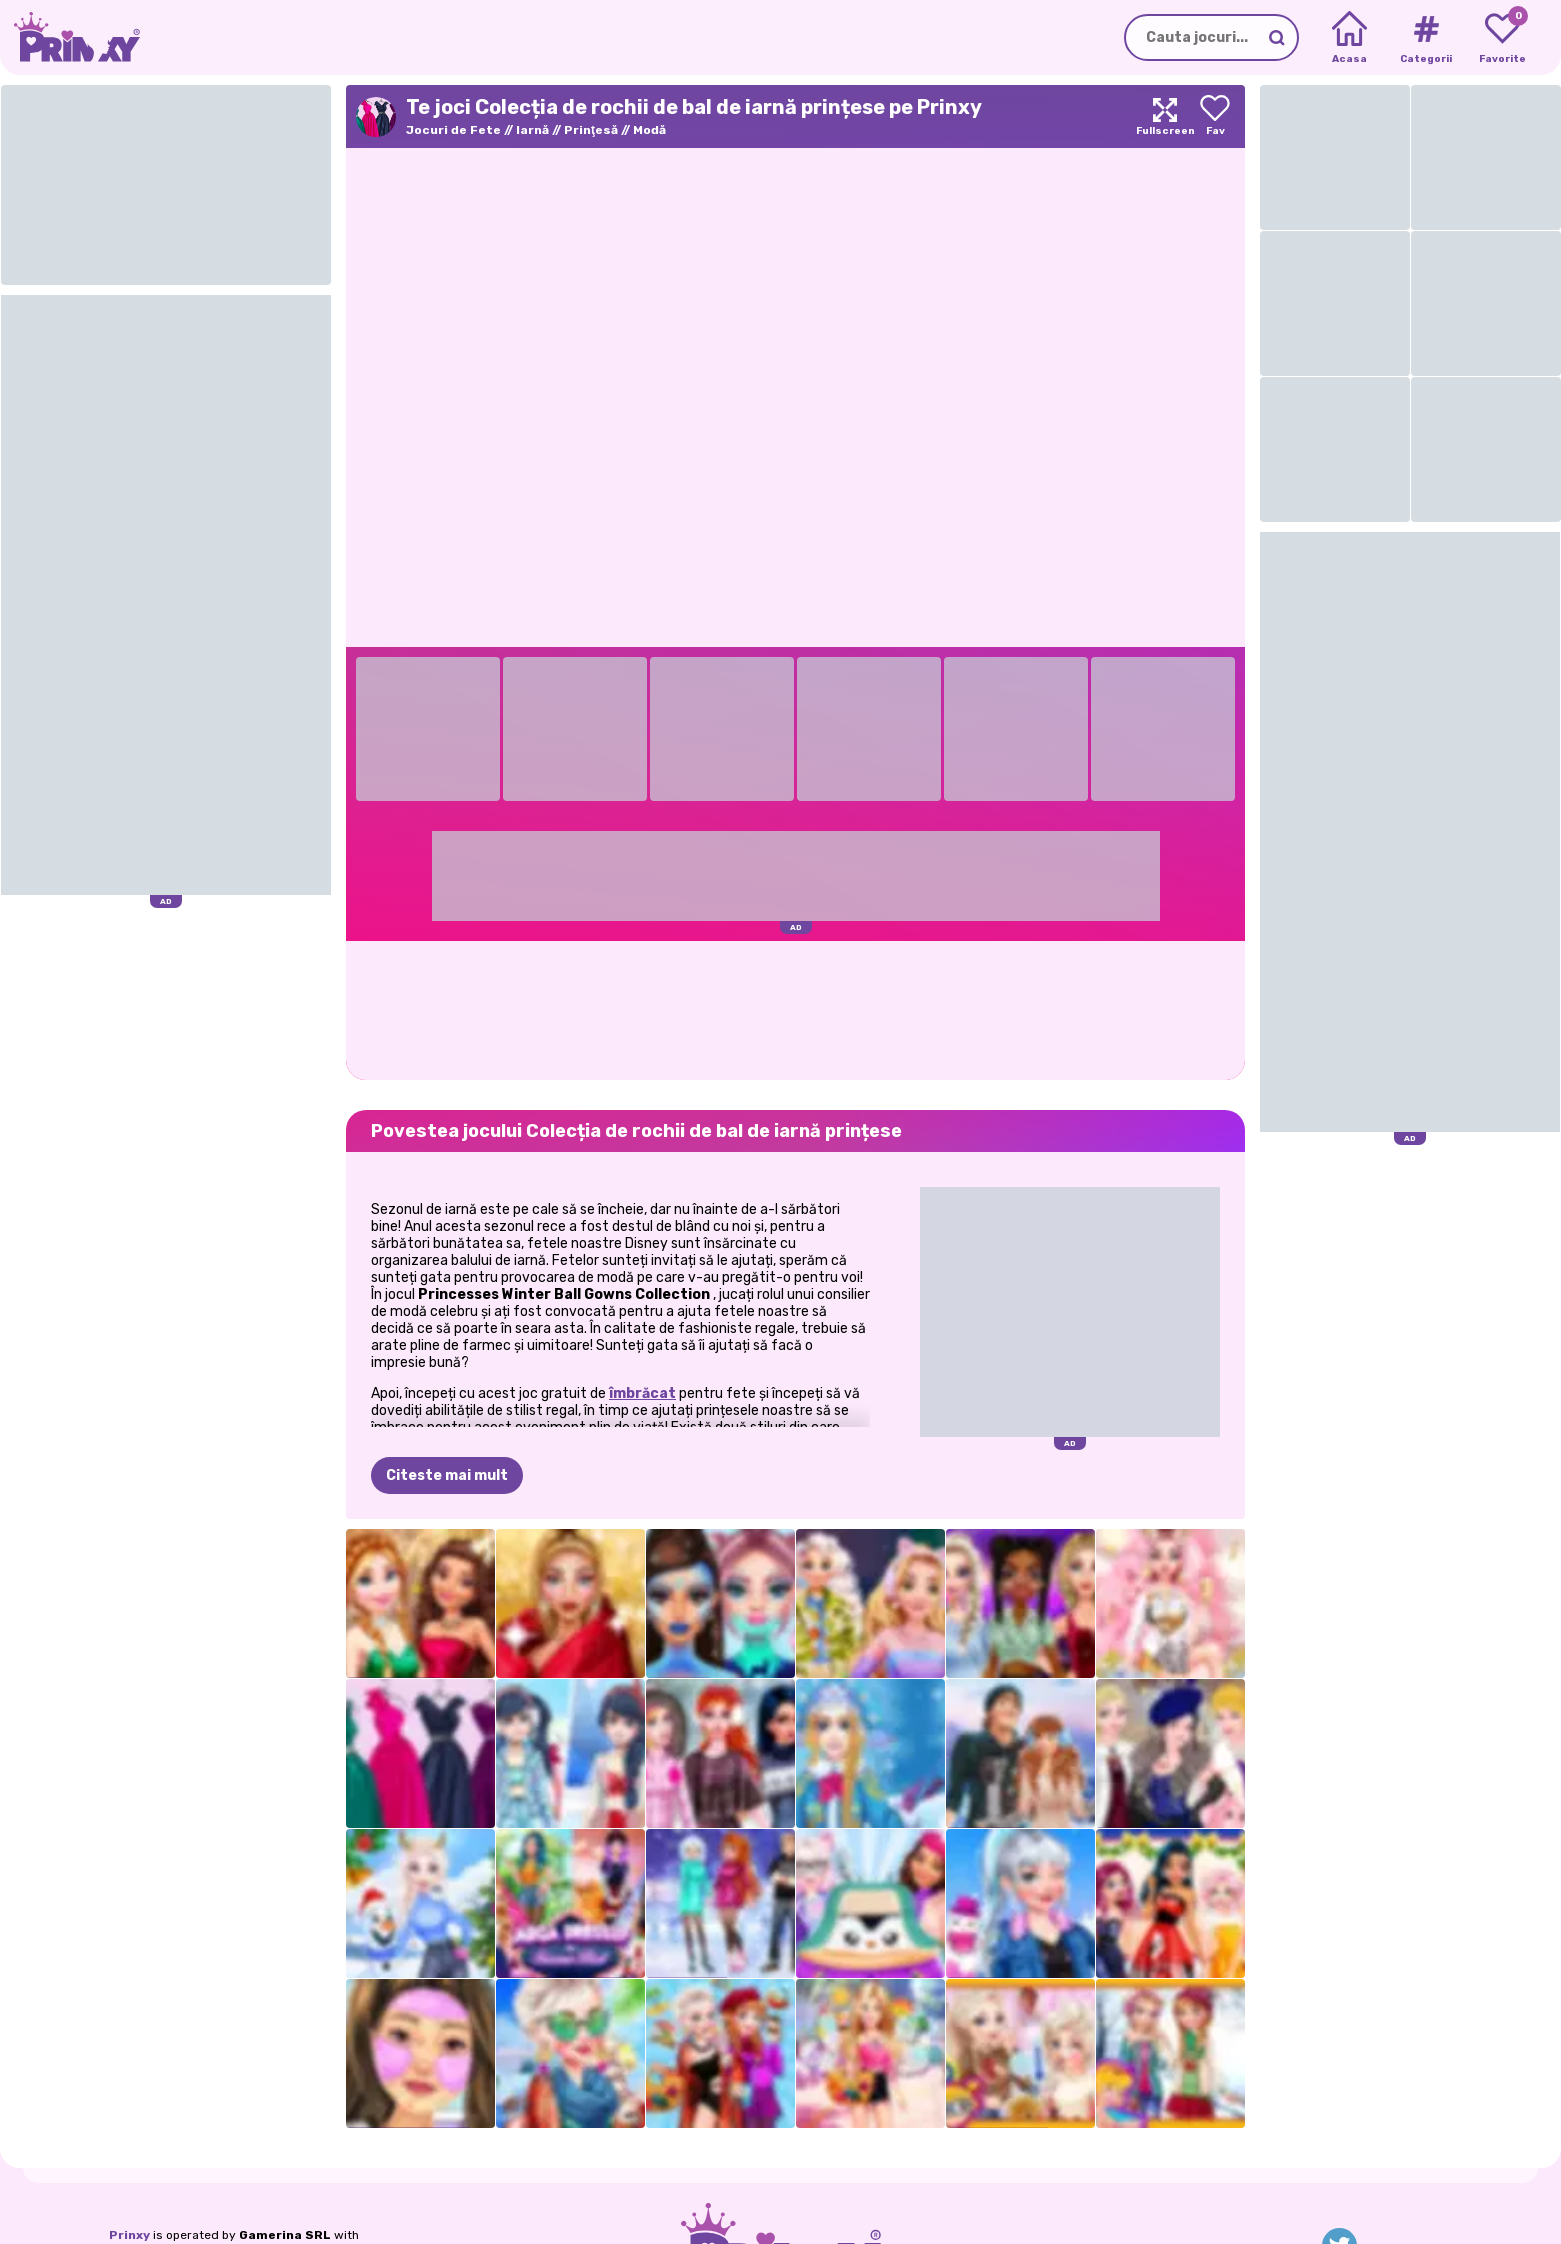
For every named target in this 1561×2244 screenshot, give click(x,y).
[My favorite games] (1502, 38)
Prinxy (129, 2235)
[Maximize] (1165, 116)
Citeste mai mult (447, 1475)
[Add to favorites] (1215, 116)
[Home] (1349, 38)
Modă (649, 130)
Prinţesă (591, 130)
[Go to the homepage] (70, 37)
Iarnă (532, 130)
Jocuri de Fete (453, 130)
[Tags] (1425, 38)
